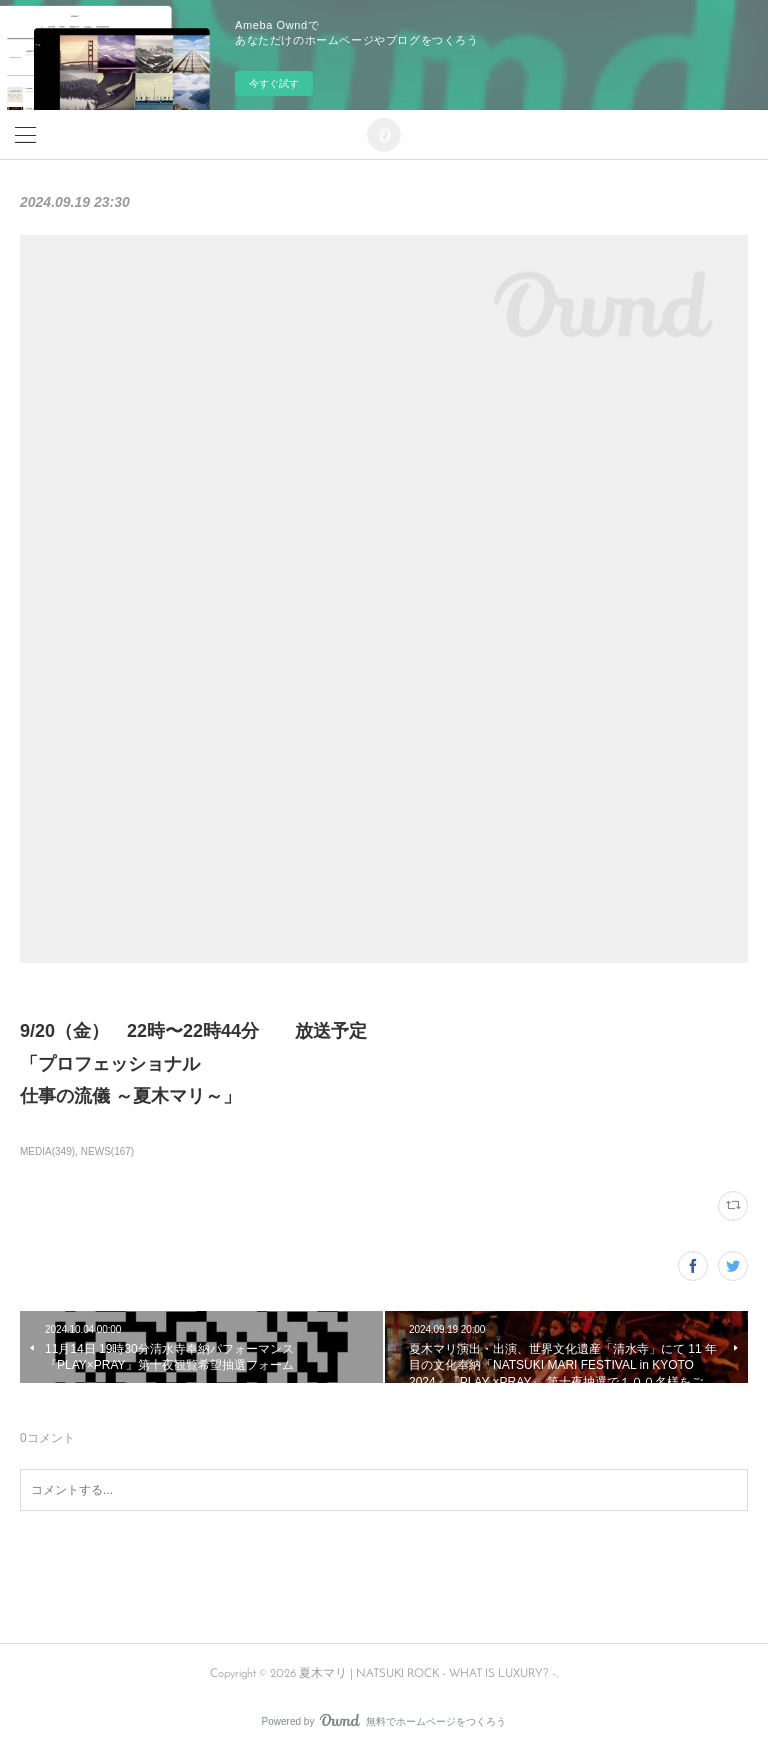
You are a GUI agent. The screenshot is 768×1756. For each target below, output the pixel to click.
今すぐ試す (274, 83)
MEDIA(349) (47, 1151)
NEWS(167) (107, 1151)
